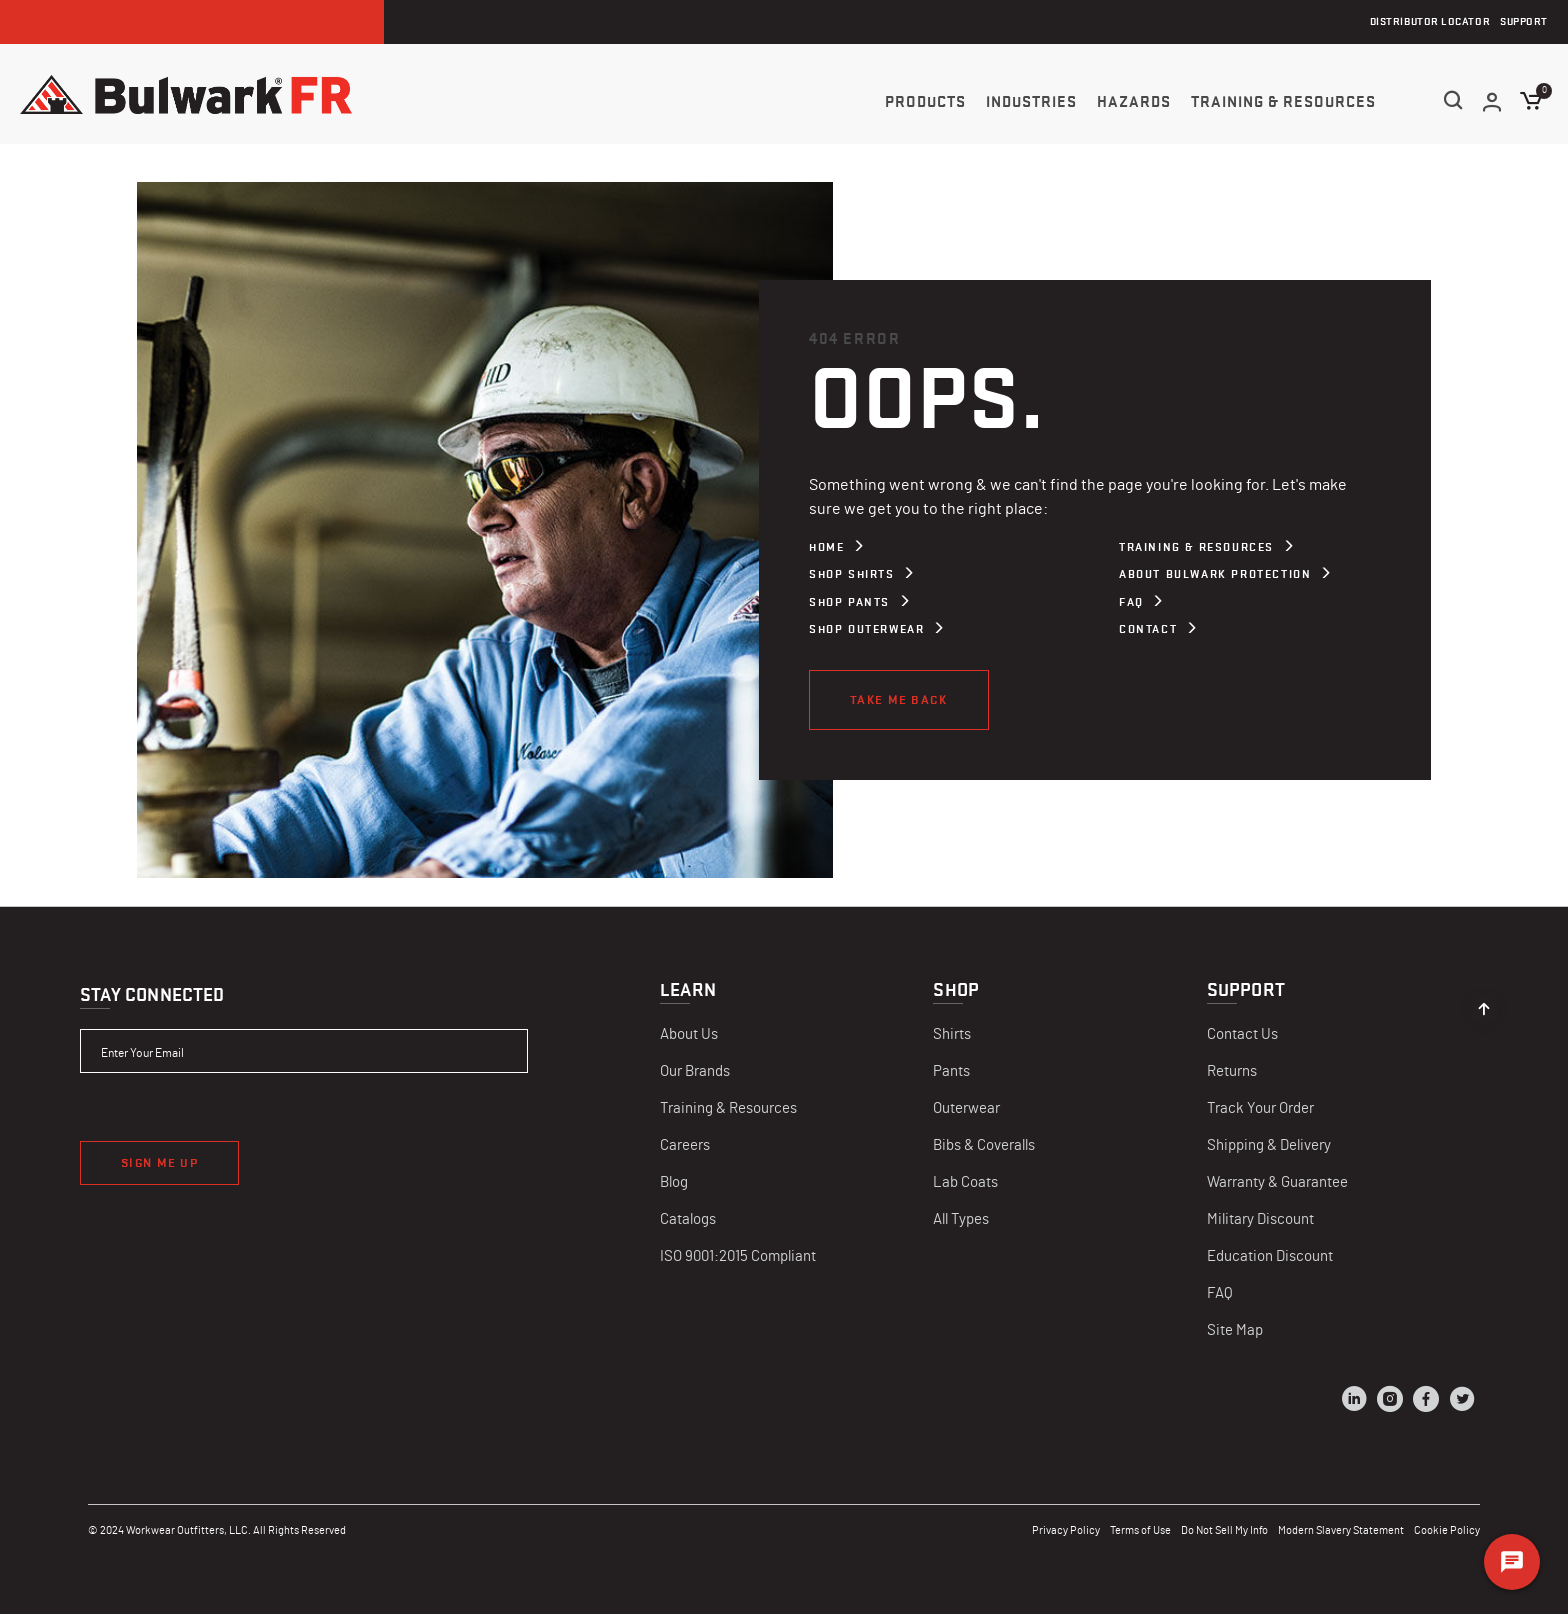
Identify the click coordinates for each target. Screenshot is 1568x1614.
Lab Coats (965, 1182)
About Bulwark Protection (1215, 574)
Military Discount (1260, 1219)
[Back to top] (1484, 1004)
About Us (689, 1034)
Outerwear (966, 1108)
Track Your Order (1260, 1108)
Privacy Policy (1066, 1530)
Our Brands (695, 1071)
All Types (961, 1219)
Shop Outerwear (866, 629)
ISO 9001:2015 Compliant (738, 1256)
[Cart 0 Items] (1532, 101)
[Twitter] (1462, 1402)
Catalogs (688, 1219)
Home (826, 547)
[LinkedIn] (1354, 1402)
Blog (674, 1182)
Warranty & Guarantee (1277, 1182)
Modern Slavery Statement (1341, 1530)
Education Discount (1270, 1256)
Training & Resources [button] (1283, 102)
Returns (1232, 1071)
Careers (685, 1145)
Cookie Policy (1447, 1530)
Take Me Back (899, 699)
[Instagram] (1390, 1402)
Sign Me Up (159, 1162)
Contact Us (1242, 1034)
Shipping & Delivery (1269, 1145)
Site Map (1235, 1330)
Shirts (952, 1034)
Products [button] (925, 102)
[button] (1493, 102)
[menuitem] (925, 101)
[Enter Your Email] (304, 1051)
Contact (1148, 629)
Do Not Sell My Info (1224, 1530)
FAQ (1131, 602)
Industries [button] (1031, 102)
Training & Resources (1196, 547)
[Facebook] (1426, 1402)
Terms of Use (1140, 1530)
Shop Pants (849, 602)
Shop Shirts (852, 574)
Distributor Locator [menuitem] (1430, 21)
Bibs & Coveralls (984, 1145)
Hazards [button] (1134, 102)
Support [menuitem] (1524, 21)
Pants (951, 1071)
